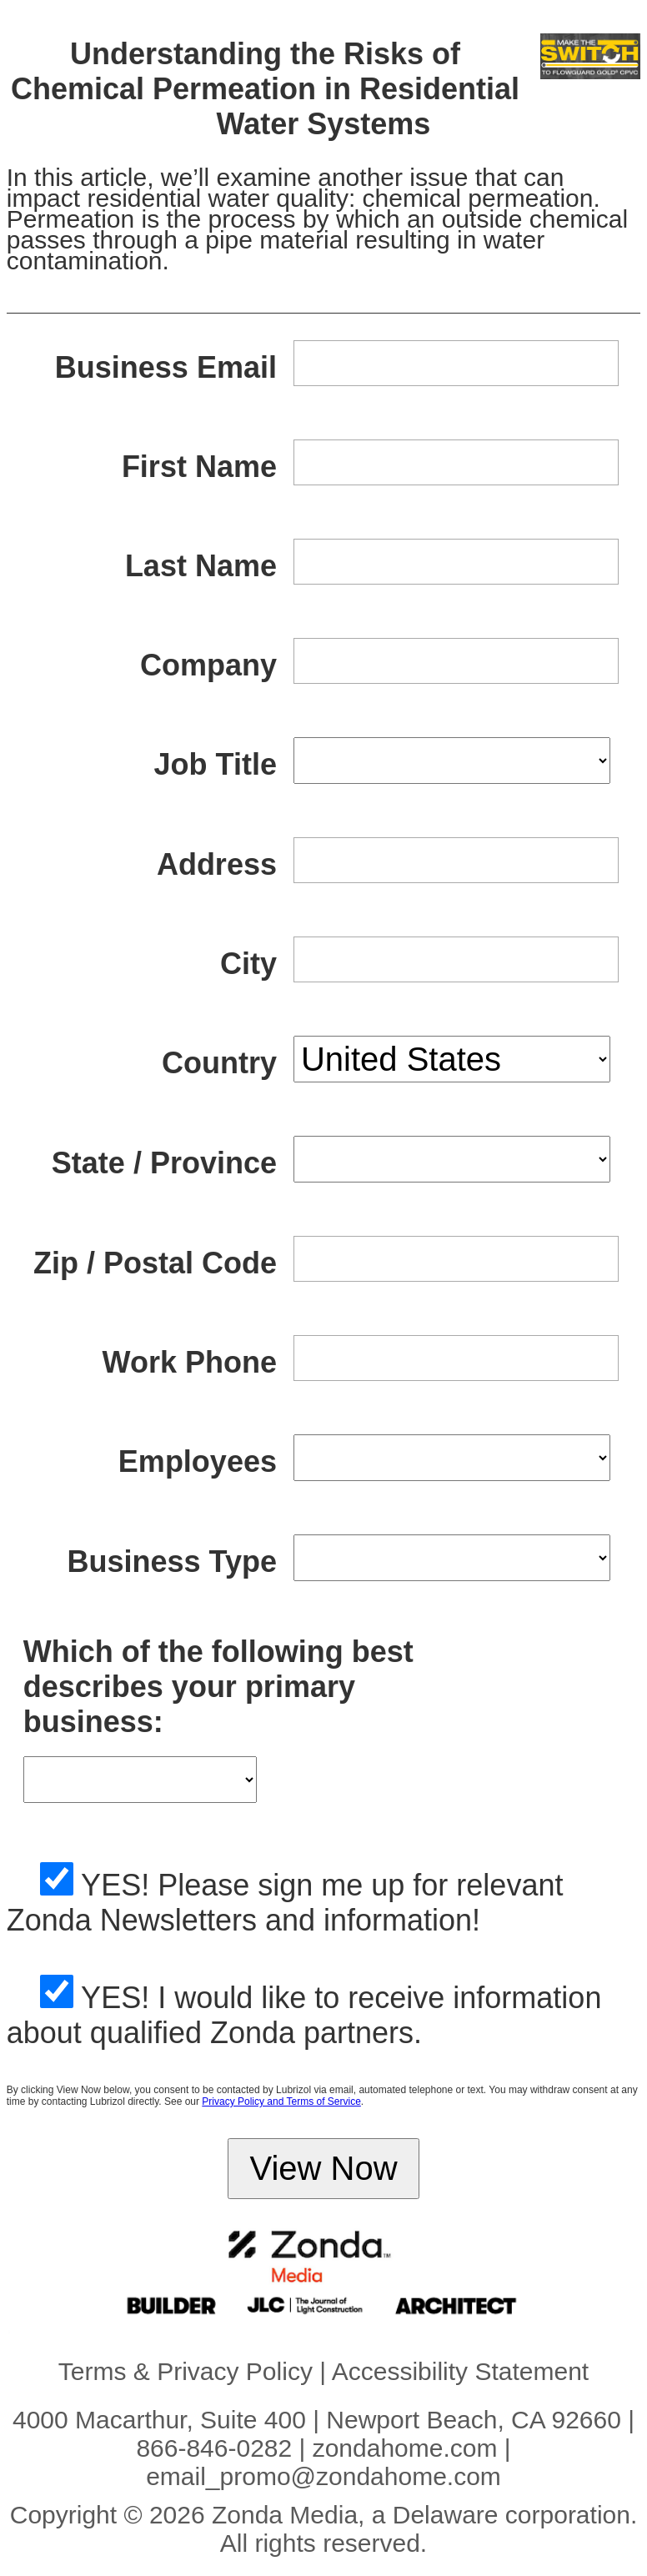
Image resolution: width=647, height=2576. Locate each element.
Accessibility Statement (460, 2371)
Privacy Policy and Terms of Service (281, 2101)
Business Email (166, 367)
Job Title (215, 764)
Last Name (201, 566)
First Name (199, 466)
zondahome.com (405, 2448)
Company (208, 665)
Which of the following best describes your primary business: (218, 1686)
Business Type (172, 1561)
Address (217, 864)
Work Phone (190, 1362)
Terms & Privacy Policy (185, 2371)
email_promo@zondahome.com (323, 2476)
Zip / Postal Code (155, 1263)
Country (219, 1063)
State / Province (164, 1163)
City (248, 964)
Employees (197, 1461)
